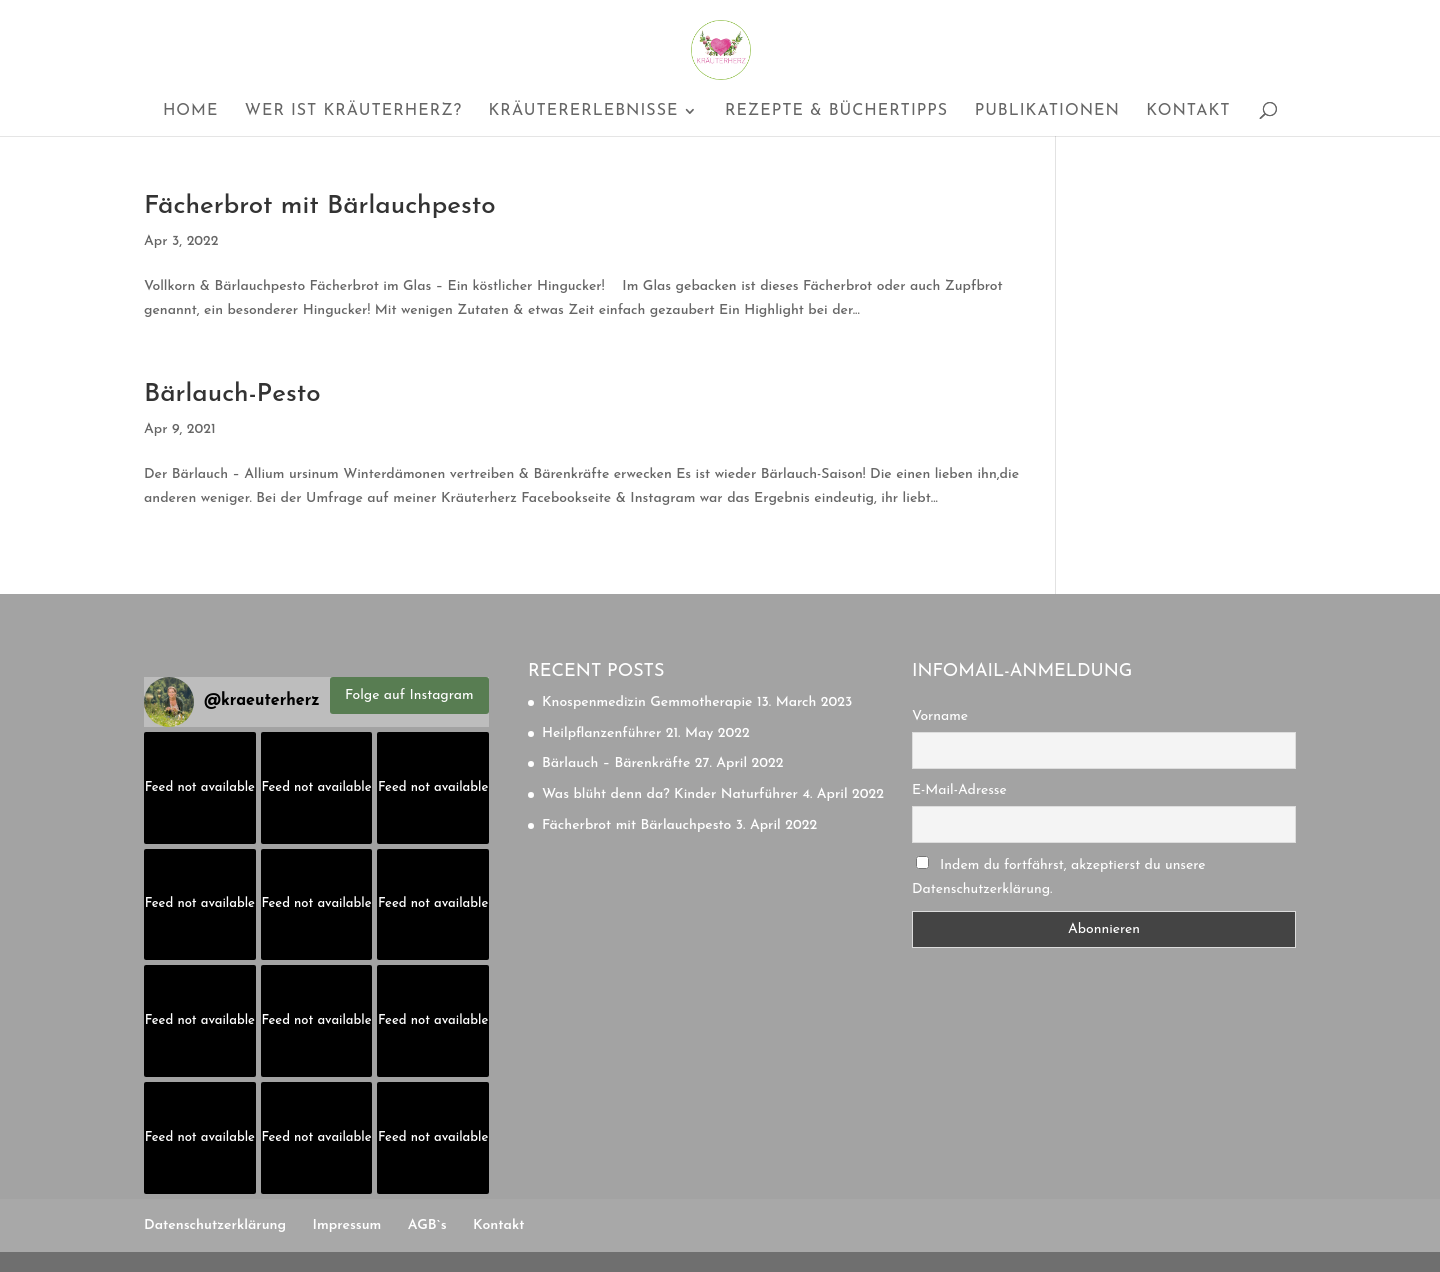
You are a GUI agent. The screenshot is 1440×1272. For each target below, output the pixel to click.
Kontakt (1188, 111)
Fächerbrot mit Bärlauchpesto (320, 206)
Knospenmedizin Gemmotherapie (647, 702)
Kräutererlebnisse (583, 111)
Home (190, 111)
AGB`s (427, 1225)
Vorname (940, 716)
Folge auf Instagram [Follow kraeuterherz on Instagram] (409, 695)
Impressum (347, 1225)
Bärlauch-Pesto (232, 394)
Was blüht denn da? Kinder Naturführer (670, 794)
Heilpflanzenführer (601, 733)
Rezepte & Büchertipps (836, 111)
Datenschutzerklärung (215, 1225)
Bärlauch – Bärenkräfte (616, 763)
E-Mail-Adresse (959, 790)
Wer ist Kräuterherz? (353, 111)
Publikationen (1047, 111)
